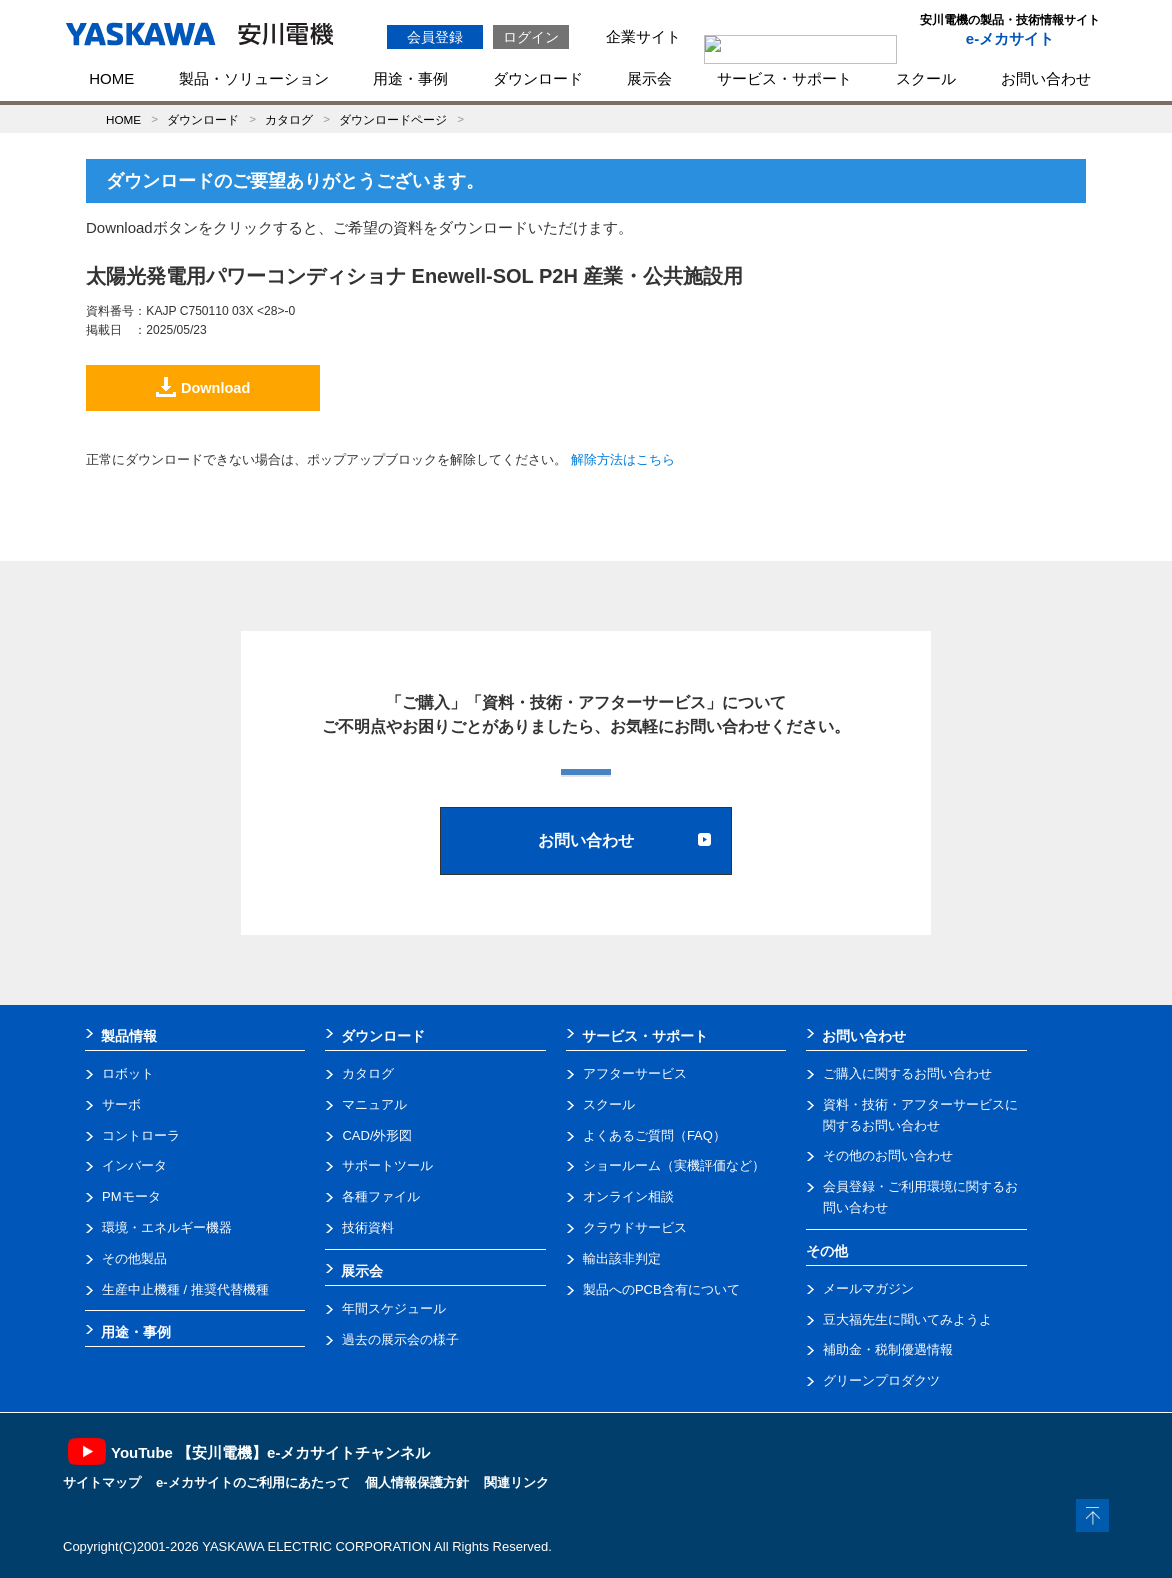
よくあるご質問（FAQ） (654, 1135)
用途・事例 (410, 78)
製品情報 (129, 1036)
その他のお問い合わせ (888, 1155)
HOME (111, 78)
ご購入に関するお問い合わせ (907, 1073)
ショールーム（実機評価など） (674, 1165)
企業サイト (643, 36)
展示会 (649, 78)
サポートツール (387, 1165)
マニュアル (374, 1104)
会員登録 (435, 37)
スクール (926, 78)
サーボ (121, 1104)
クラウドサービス (635, 1227)
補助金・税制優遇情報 (888, 1349)
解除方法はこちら (623, 459)
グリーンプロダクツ (881, 1380)
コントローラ (141, 1135)
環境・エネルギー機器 (167, 1227)
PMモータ (131, 1196)
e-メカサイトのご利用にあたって (253, 1482)
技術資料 (368, 1227)
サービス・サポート (784, 78)
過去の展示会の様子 (400, 1339)
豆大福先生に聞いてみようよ (907, 1319)
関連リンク (516, 1482)
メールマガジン (868, 1288)
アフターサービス (635, 1073)
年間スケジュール (394, 1308)
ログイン (531, 37)
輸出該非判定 (622, 1258)
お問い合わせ (1046, 78)
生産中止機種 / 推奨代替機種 (185, 1289)
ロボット (128, 1073)
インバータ (134, 1165)
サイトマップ (102, 1482)
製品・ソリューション (254, 78)
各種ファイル (381, 1196)
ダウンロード (538, 78)
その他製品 (134, 1258)
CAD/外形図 (377, 1135)
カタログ (289, 119)
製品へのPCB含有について (661, 1289)
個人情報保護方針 (417, 1482)
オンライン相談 (628, 1196)
